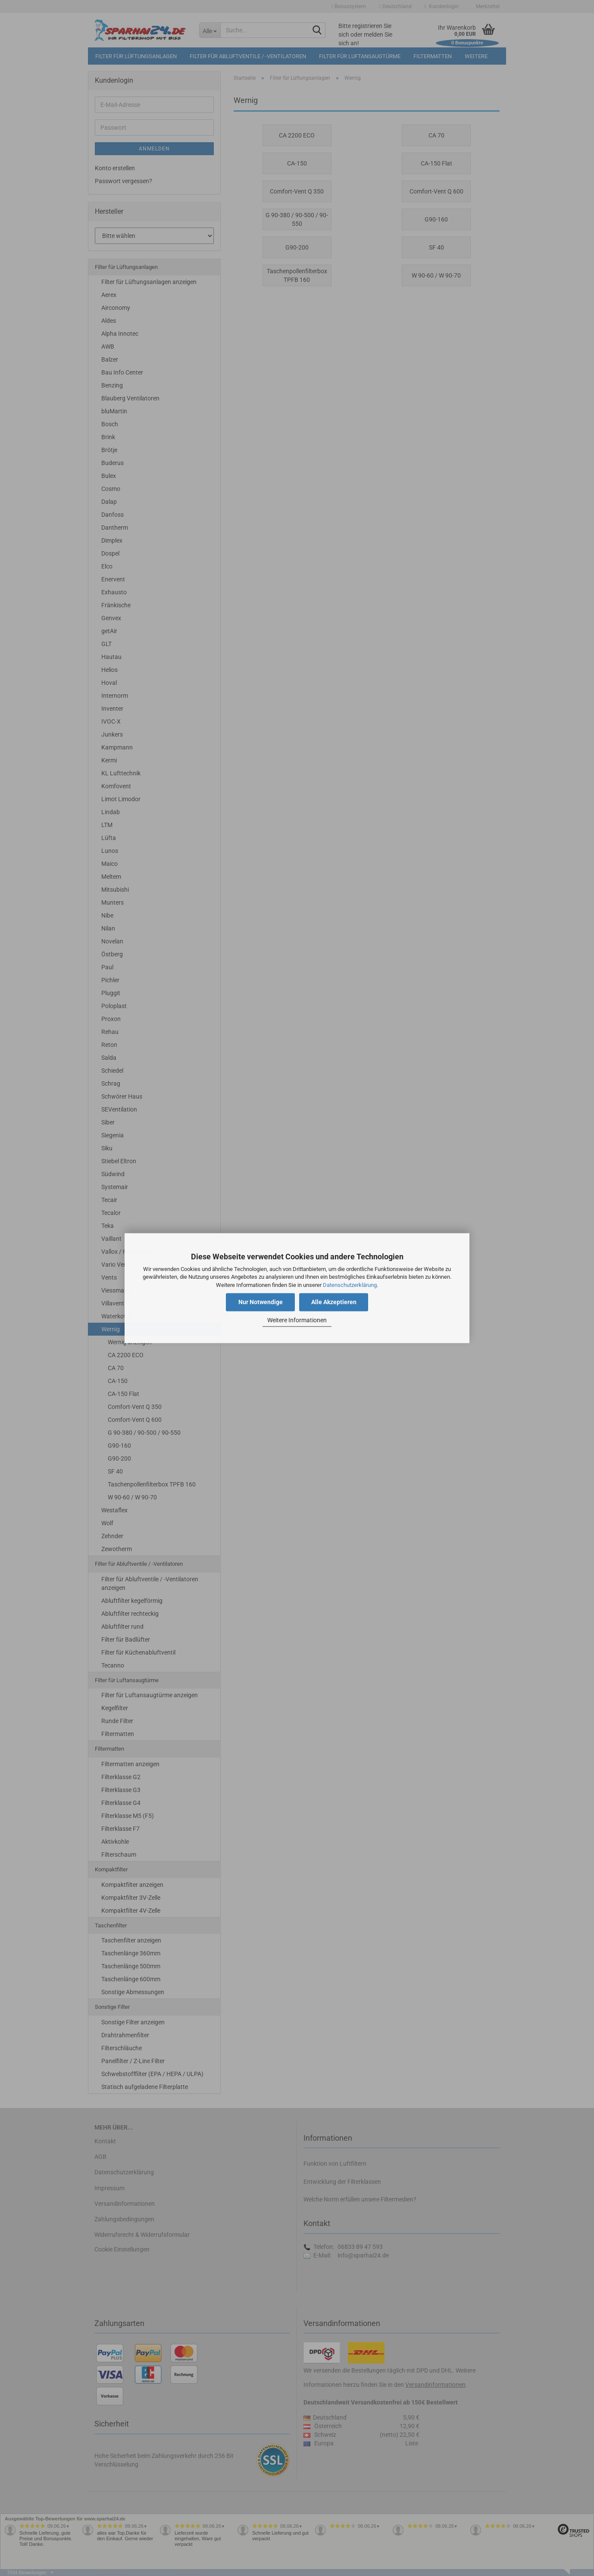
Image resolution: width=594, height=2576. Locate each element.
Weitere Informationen (297, 1320)
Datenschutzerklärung (350, 1285)
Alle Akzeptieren (333, 1302)
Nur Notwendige (260, 1302)
